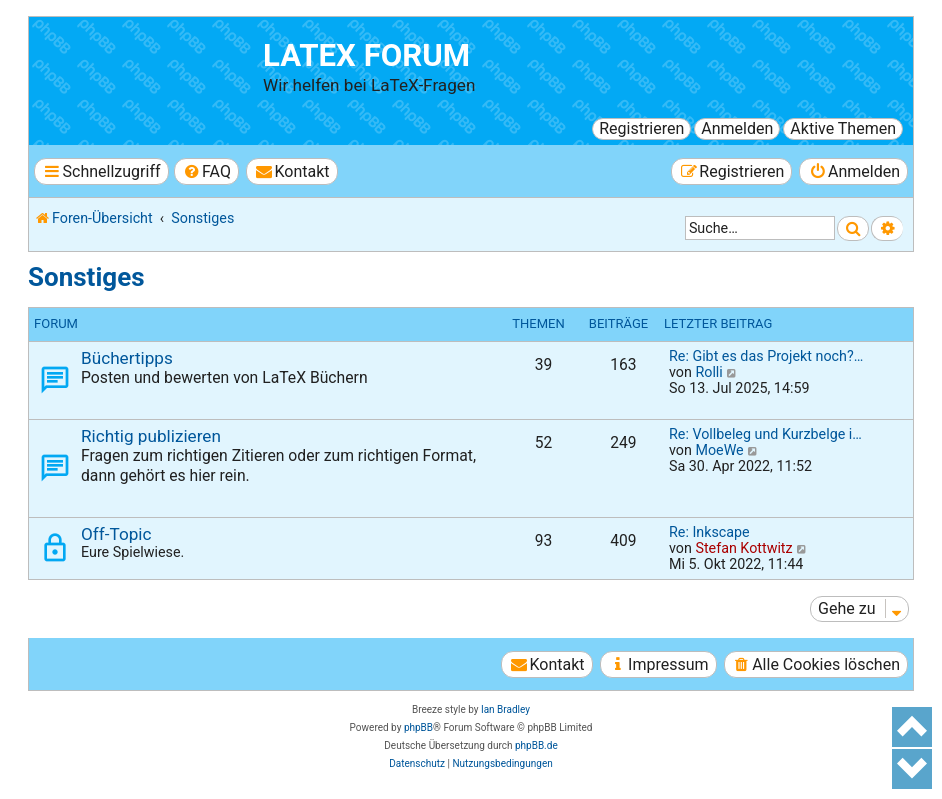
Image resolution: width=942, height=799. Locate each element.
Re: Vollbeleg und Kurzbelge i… (765, 434)
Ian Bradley (505, 709)
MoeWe (719, 450)
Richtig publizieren (151, 436)
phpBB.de (536, 745)
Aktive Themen (843, 128)
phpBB (418, 727)
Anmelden (737, 128)
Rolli (708, 372)
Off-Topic (116, 534)
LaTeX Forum (366, 55)
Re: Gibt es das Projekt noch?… (766, 356)
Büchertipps (127, 358)
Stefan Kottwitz (743, 548)
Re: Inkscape (709, 532)
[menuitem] (206, 171)
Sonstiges (86, 277)
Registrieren (641, 128)
